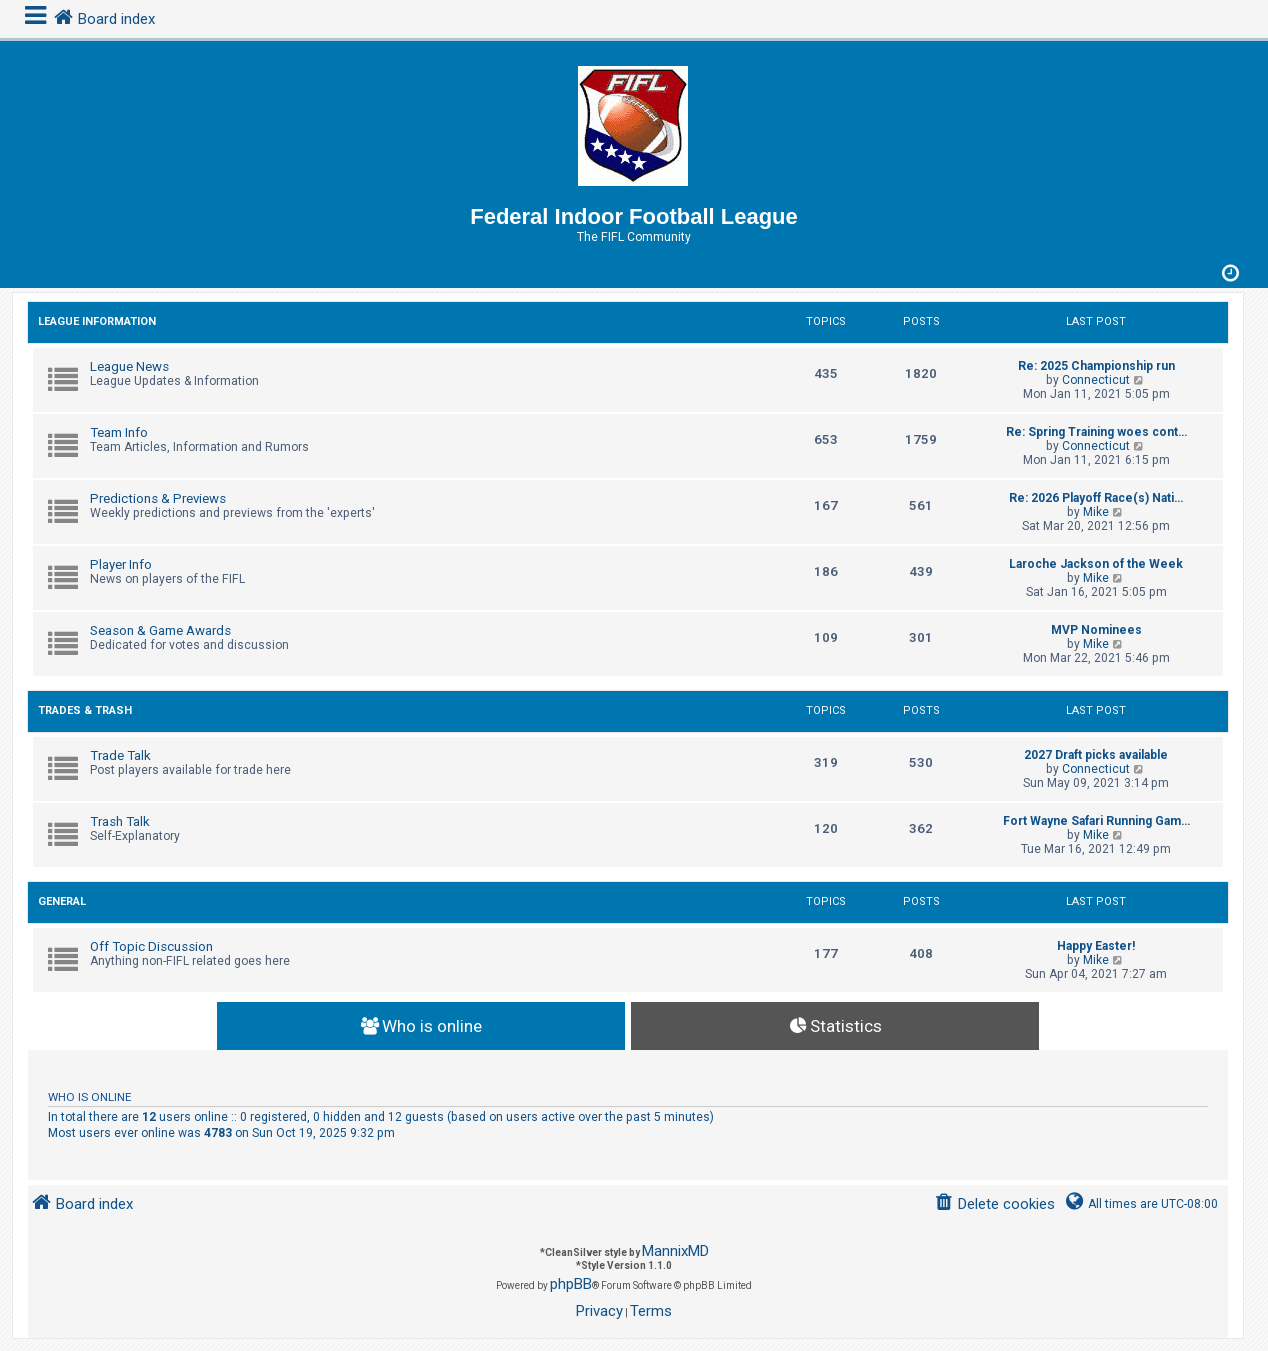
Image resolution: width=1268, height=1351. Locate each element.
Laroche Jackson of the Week (1096, 564)
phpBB (571, 1284)
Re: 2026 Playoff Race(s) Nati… (1096, 498)
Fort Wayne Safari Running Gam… (1096, 821)
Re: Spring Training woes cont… (1096, 432)
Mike (1096, 512)
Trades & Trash (85, 710)
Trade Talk (120, 755)
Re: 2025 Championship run (1096, 366)
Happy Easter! (1096, 946)
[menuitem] (994, 1204)
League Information (97, 321)
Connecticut (1096, 380)
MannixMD (675, 1251)
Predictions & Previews (158, 498)
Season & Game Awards (160, 630)
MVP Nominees (1096, 630)
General (62, 901)
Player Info (121, 564)
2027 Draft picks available (1096, 755)
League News (129, 366)
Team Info (119, 432)
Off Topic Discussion (151, 946)
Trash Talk (120, 821)
